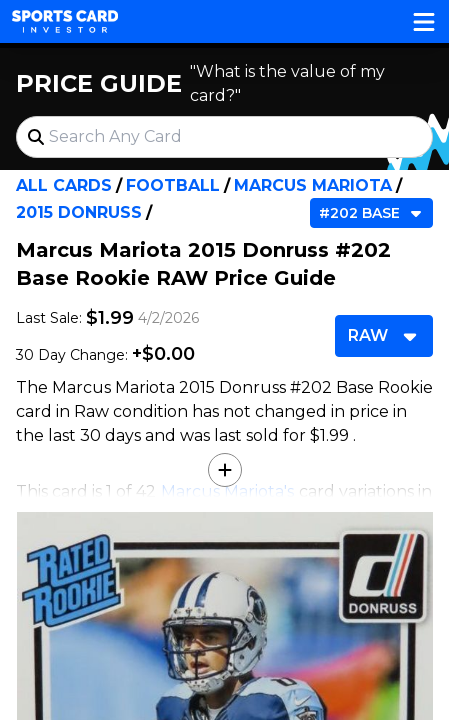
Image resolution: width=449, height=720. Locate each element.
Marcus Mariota (313, 185)
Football (173, 185)
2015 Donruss (79, 212)
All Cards (64, 185)
